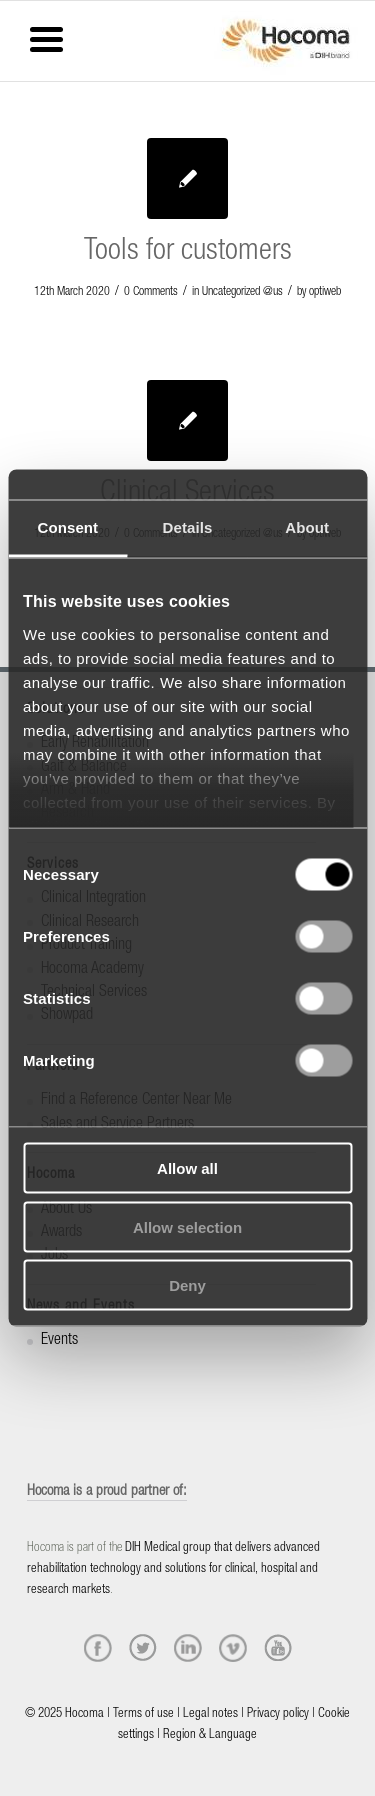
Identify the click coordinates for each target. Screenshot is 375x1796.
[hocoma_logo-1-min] (286, 41)
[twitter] (143, 1648)
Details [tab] (188, 527)
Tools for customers (188, 253)
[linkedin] (188, 1648)
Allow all (187, 1168)
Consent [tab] (67, 527)
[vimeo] (233, 1648)
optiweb (325, 292)
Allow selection (187, 1226)
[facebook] (98, 1648)
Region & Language (210, 1735)
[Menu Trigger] (46, 37)
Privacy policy (278, 1714)
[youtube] (278, 1648)
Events (59, 1341)
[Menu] (15, 27)
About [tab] (307, 527)
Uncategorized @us (242, 292)
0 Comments (151, 292)
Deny (187, 1285)
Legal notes (210, 1714)
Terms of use (143, 1714)
